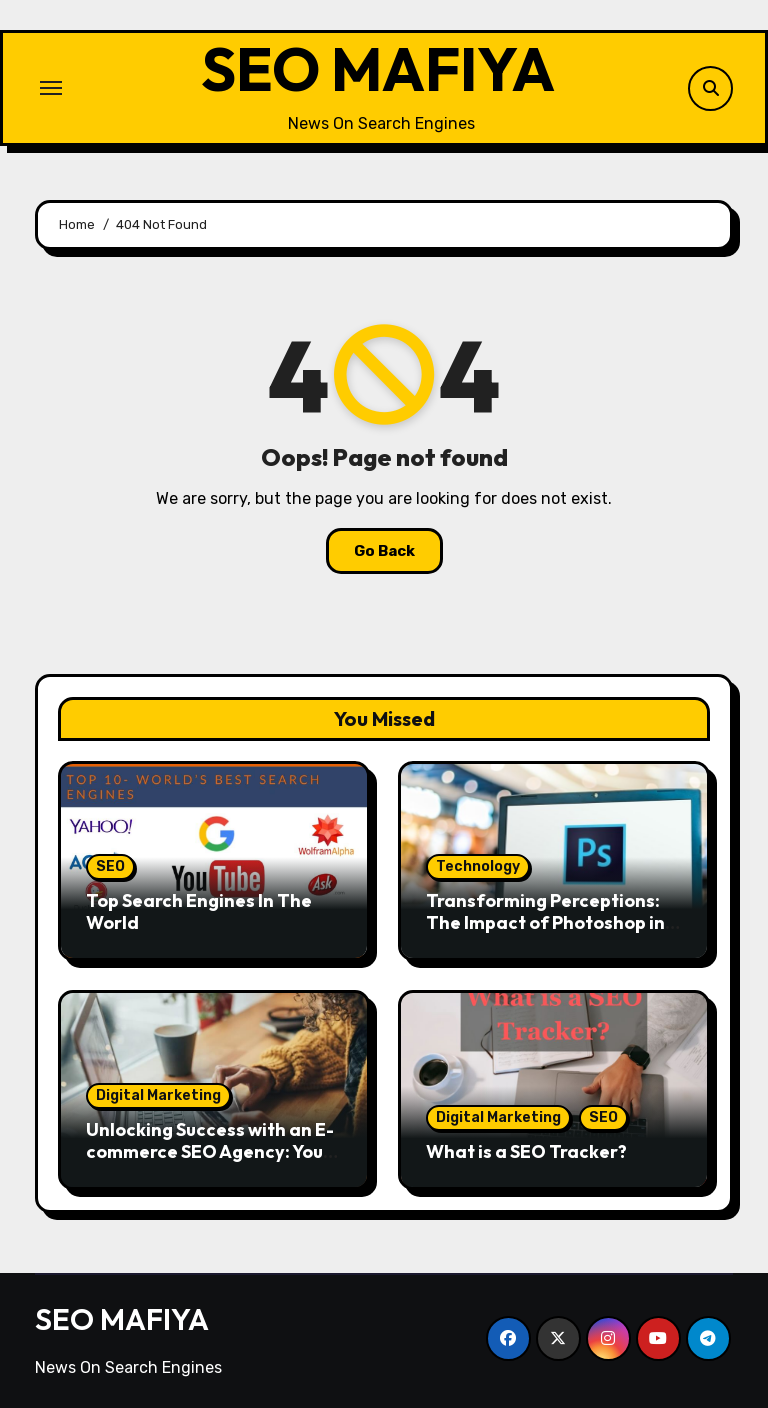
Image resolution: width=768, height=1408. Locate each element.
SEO (110, 866)
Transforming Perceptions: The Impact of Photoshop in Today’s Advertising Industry (550, 922)
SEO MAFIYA (378, 69)
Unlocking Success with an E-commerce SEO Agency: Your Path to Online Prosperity (210, 1151)
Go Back (384, 551)
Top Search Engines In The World (199, 911)
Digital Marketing (158, 1095)
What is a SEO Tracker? (526, 1151)
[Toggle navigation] (51, 88)
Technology (478, 866)
